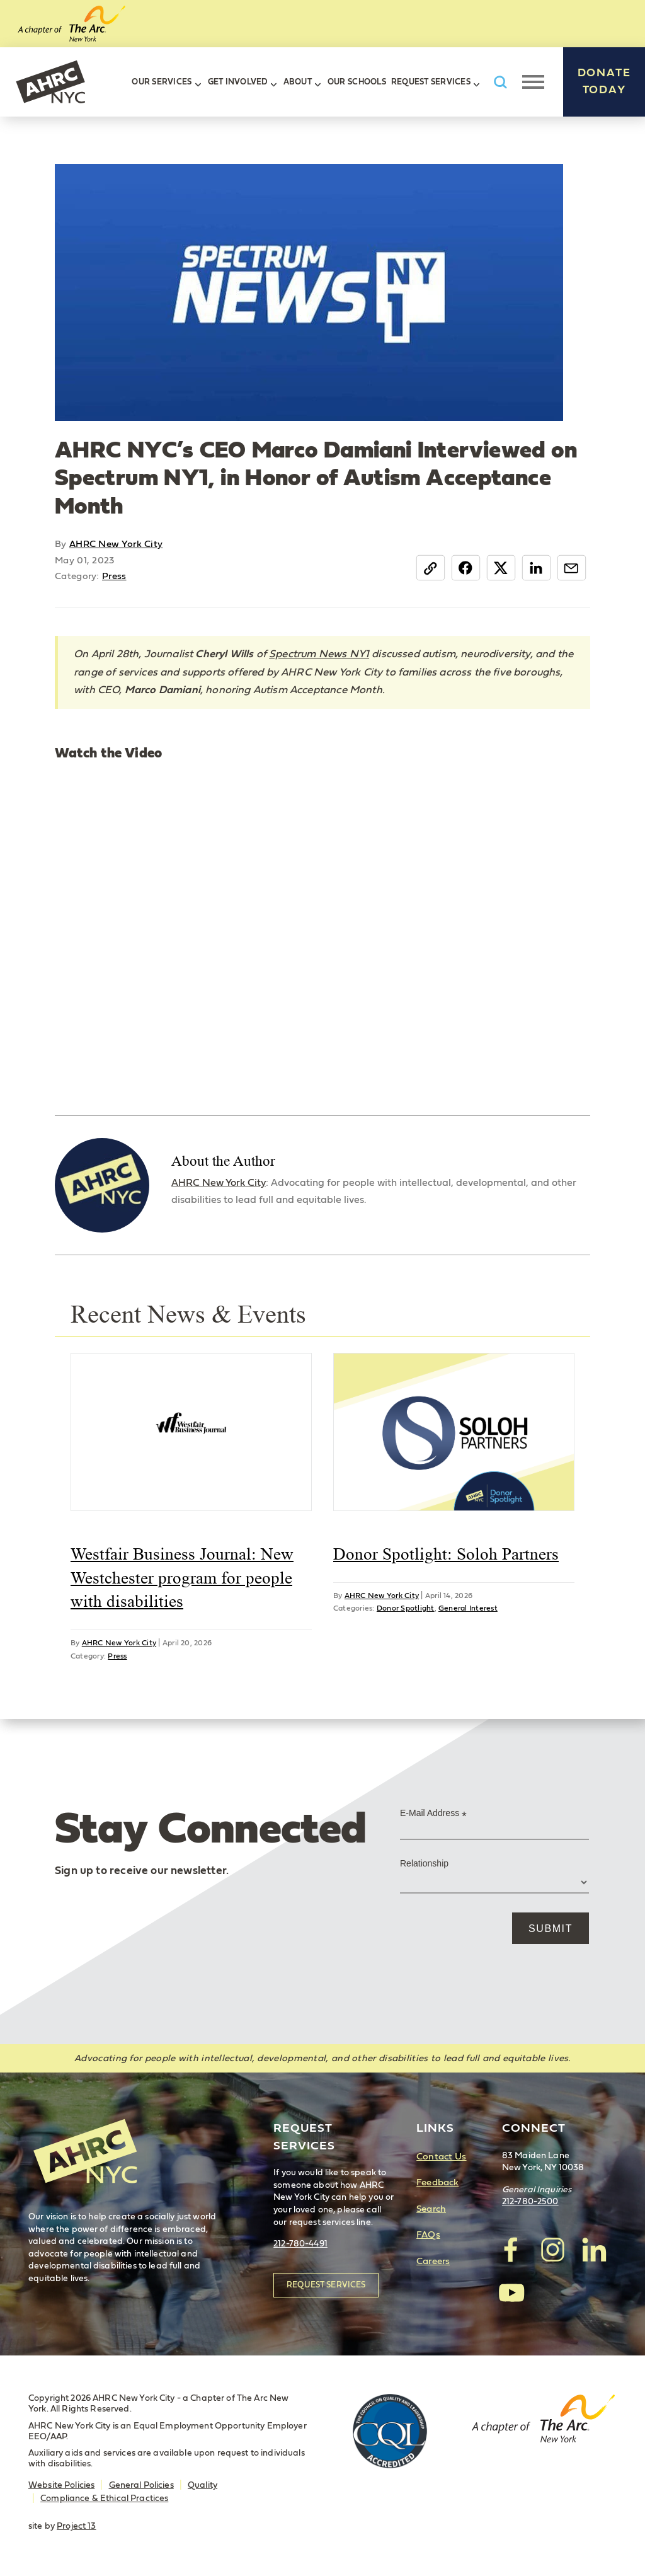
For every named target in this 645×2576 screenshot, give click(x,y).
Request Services (431, 82)
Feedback (437, 2182)
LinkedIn (536, 567)
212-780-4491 (300, 2244)
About (297, 82)
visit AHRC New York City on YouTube (511, 2292)
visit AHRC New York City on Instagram (552, 2249)
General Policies (141, 2485)
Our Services (161, 82)
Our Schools (357, 82)
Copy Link (430, 567)
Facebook (466, 567)
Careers (433, 2261)
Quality (202, 2485)
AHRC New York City (50, 82)
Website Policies (61, 2485)
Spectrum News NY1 (319, 653)
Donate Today (604, 81)
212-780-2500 (530, 2201)
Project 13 (76, 2526)
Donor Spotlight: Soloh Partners (446, 1554)
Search (431, 2209)
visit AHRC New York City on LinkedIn (593, 2249)
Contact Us (441, 2156)
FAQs (428, 2235)
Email (571, 567)
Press (114, 576)
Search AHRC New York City (500, 82)
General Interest (468, 1608)
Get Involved (238, 82)
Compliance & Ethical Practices (104, 2498)
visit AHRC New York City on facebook (511, 2249)
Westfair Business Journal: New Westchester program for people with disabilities (182, 1578)
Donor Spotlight (406, 1608)
